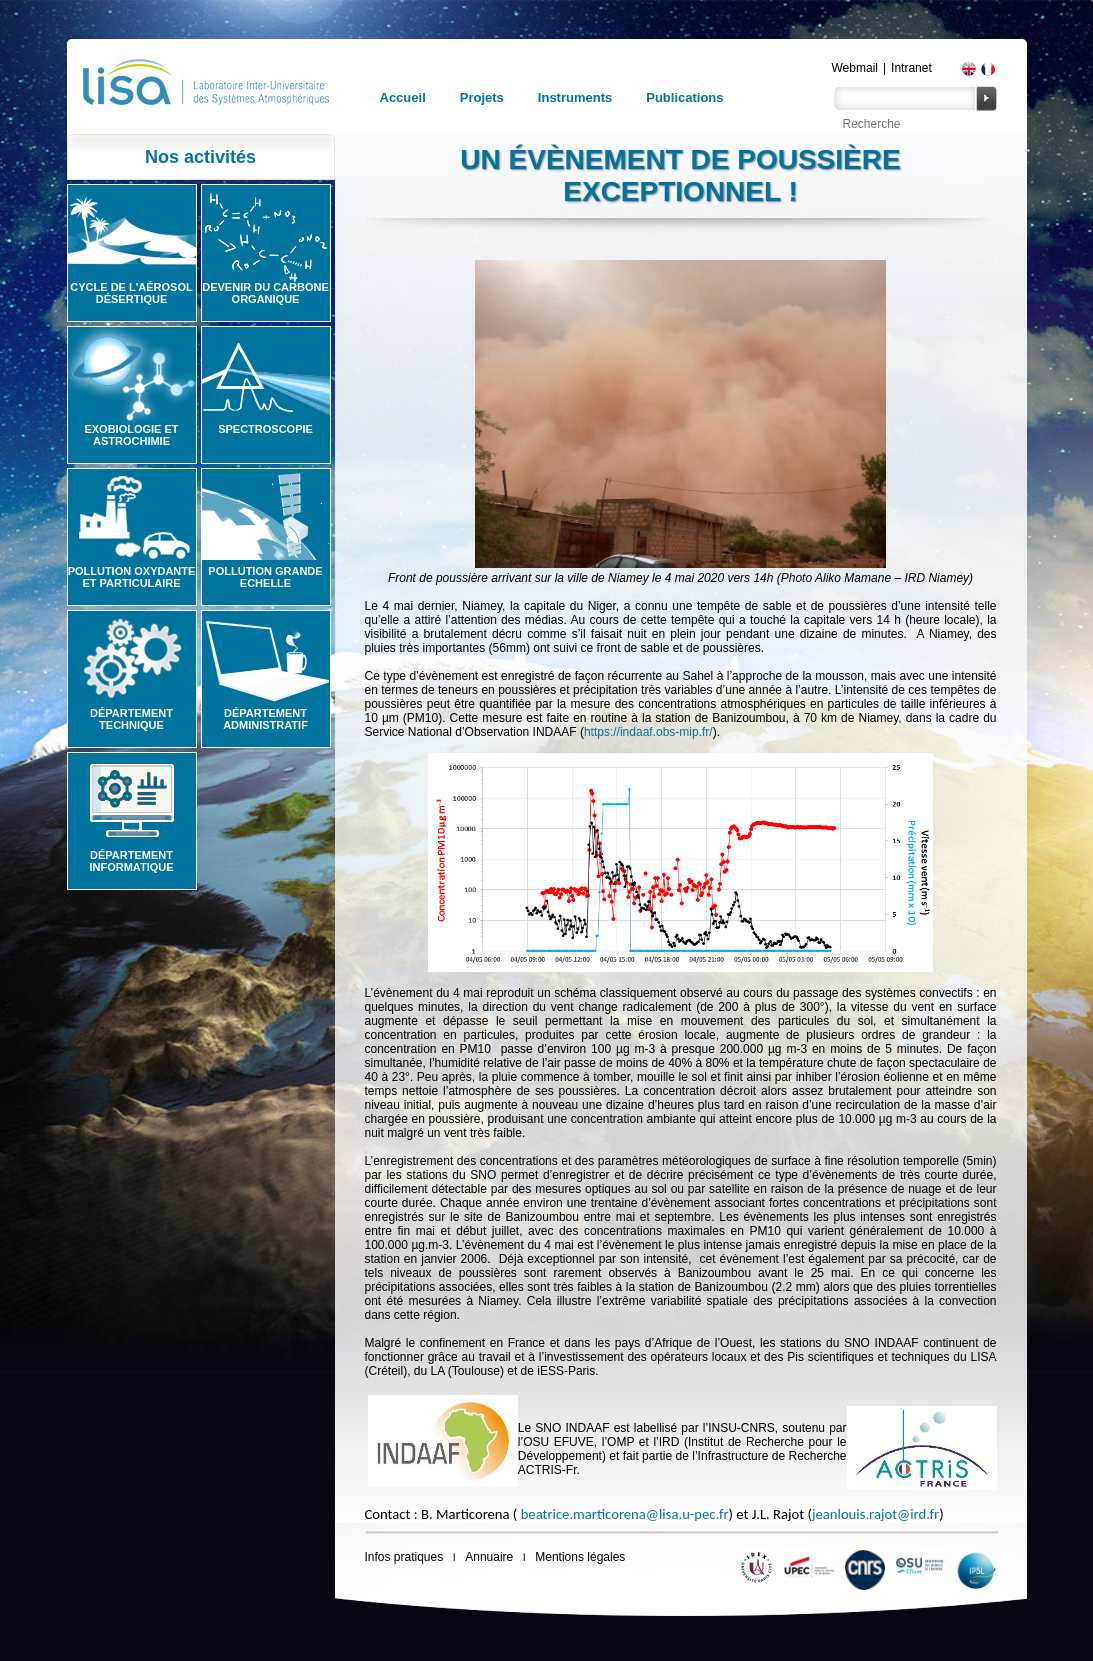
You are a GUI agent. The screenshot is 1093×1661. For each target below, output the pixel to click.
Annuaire (489, 1557)
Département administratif (265, 719)
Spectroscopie (265, 429)
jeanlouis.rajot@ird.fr (875, 1514)
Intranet (911, 68)
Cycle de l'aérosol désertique (131, 293)
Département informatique (131, 861)
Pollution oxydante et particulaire (132, 577)
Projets (482, 97)
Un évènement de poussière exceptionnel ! (680, 175)
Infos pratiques (404, 1557)
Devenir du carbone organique (265, 293)
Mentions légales (580, 1557)
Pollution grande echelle (265, 577)
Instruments (575, 97)
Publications (684, 97)
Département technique (131, 719)
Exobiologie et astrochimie (131, 435)
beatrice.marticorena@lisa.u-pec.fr (625, 1514)
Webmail (855, 68)
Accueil (403, 97)
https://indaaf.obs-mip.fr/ (648, 732)
